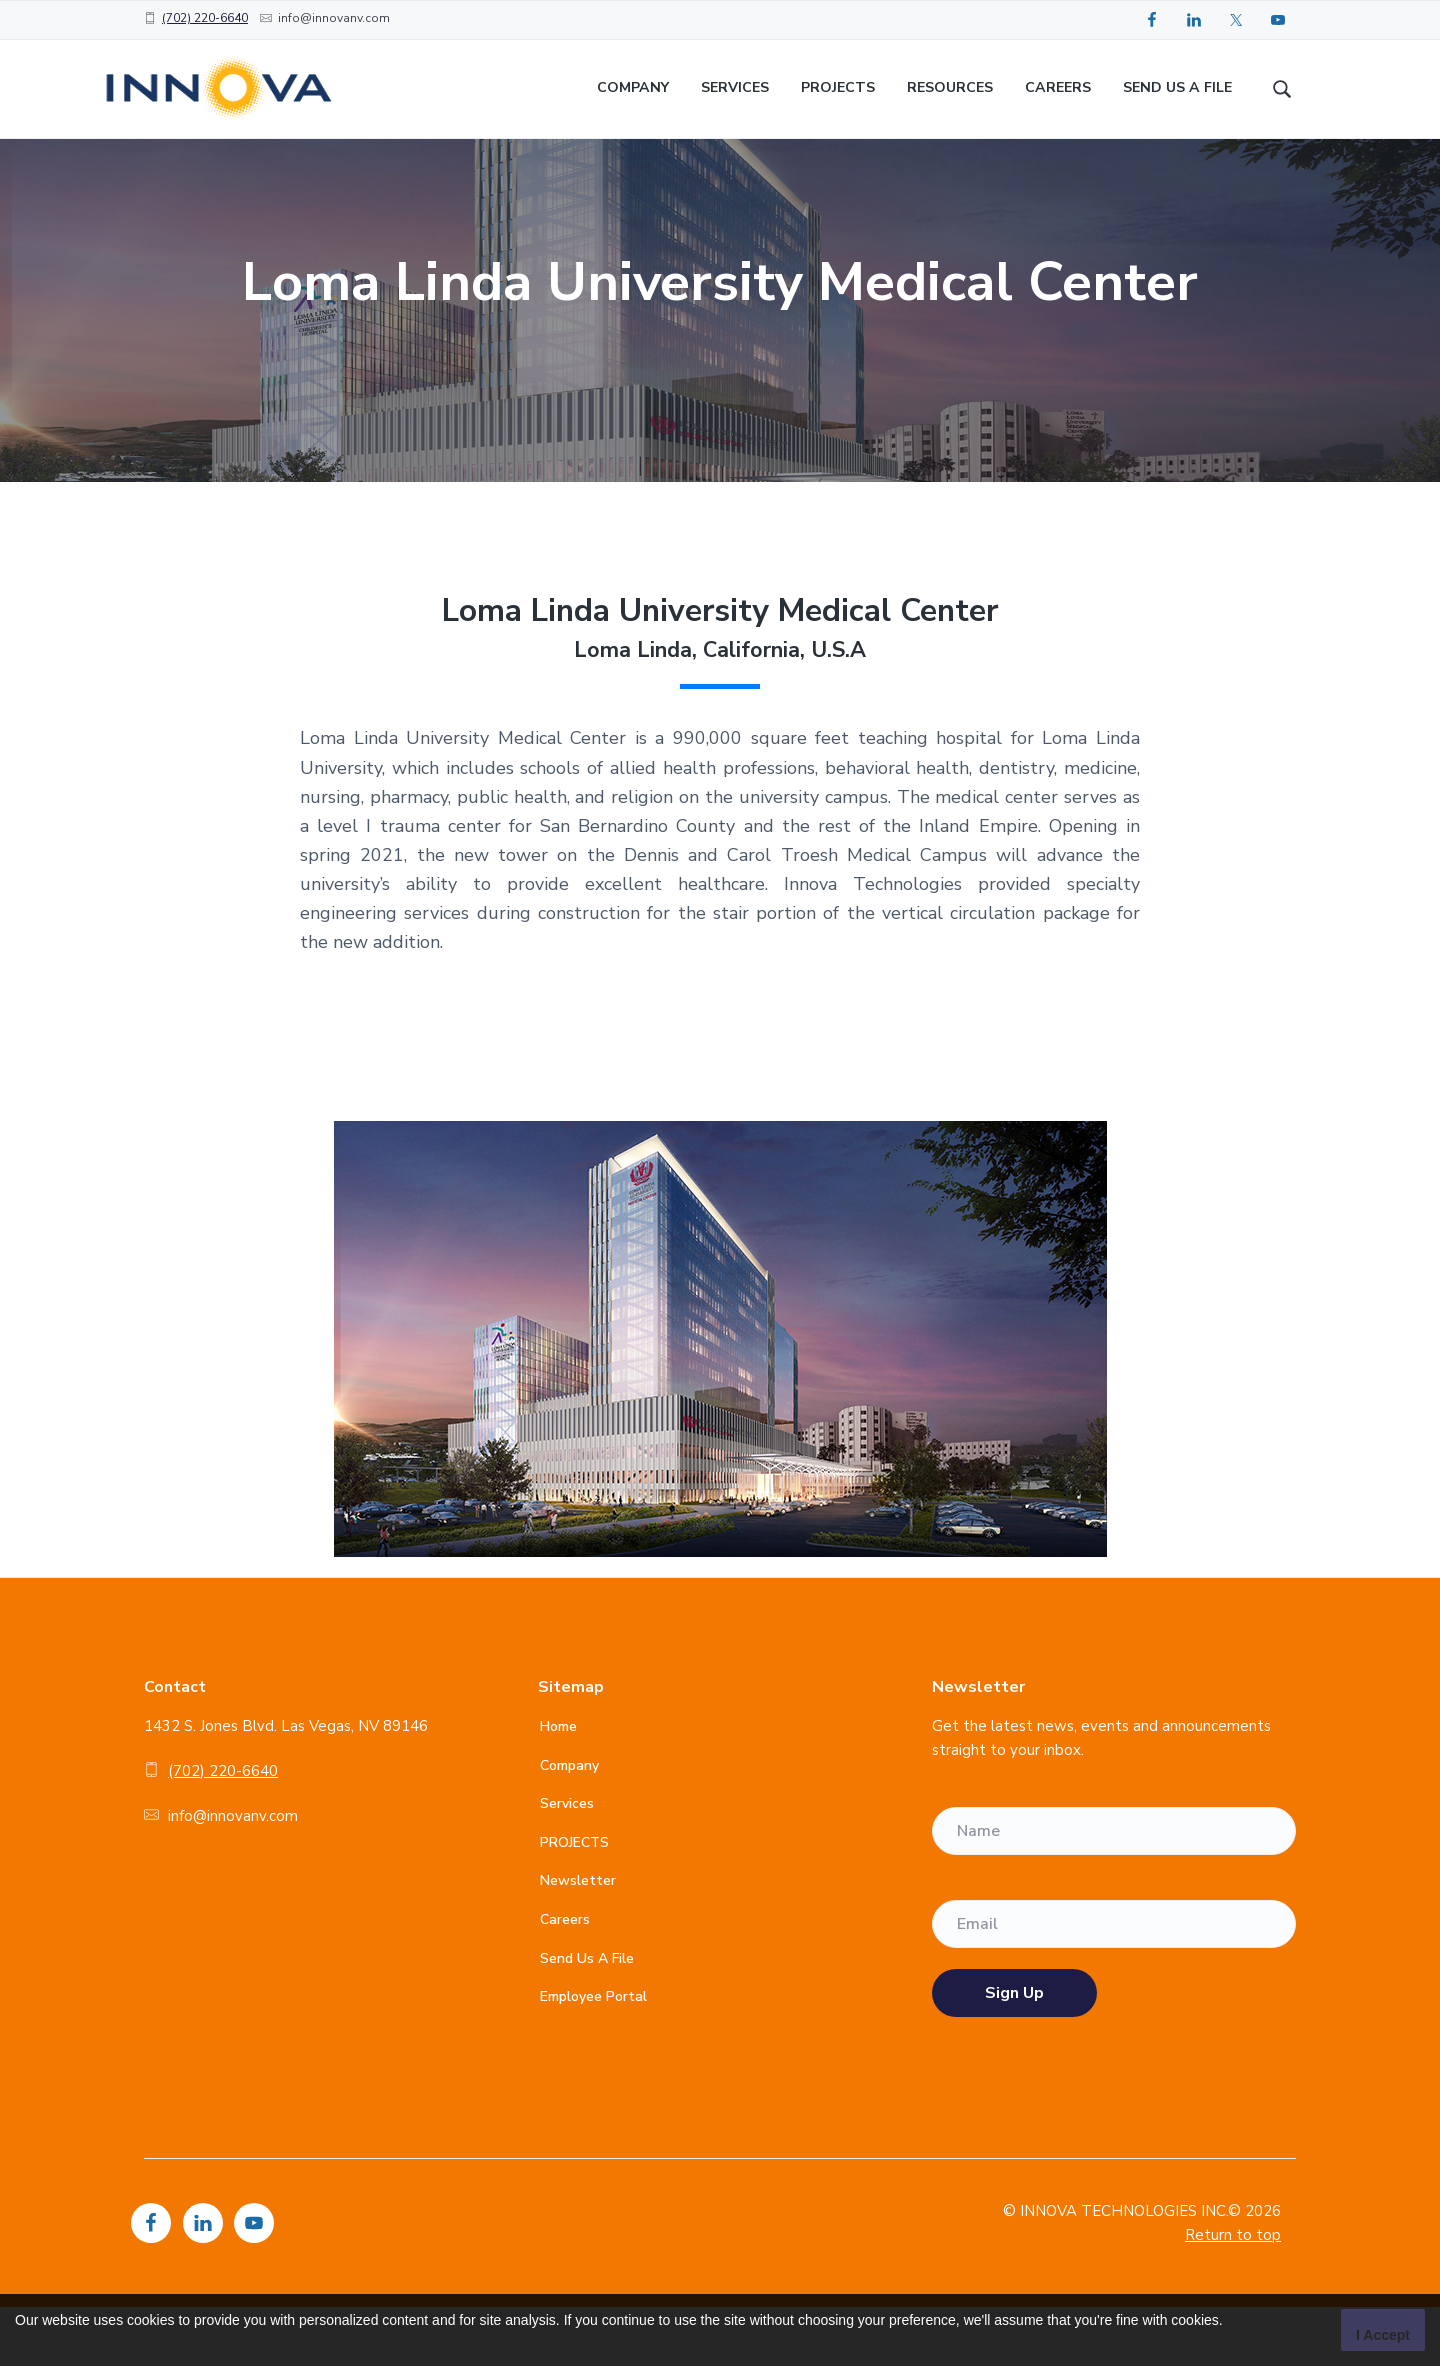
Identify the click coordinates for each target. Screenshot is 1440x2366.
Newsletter (578, 1939)
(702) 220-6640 (205, 18)
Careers (565, 1978)
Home (558, 1785)
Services (567, 1862)
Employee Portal (593, 2055)
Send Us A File (587, 2017)
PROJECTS (574, 1901)
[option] (720, 341)
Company (569, 1823)
